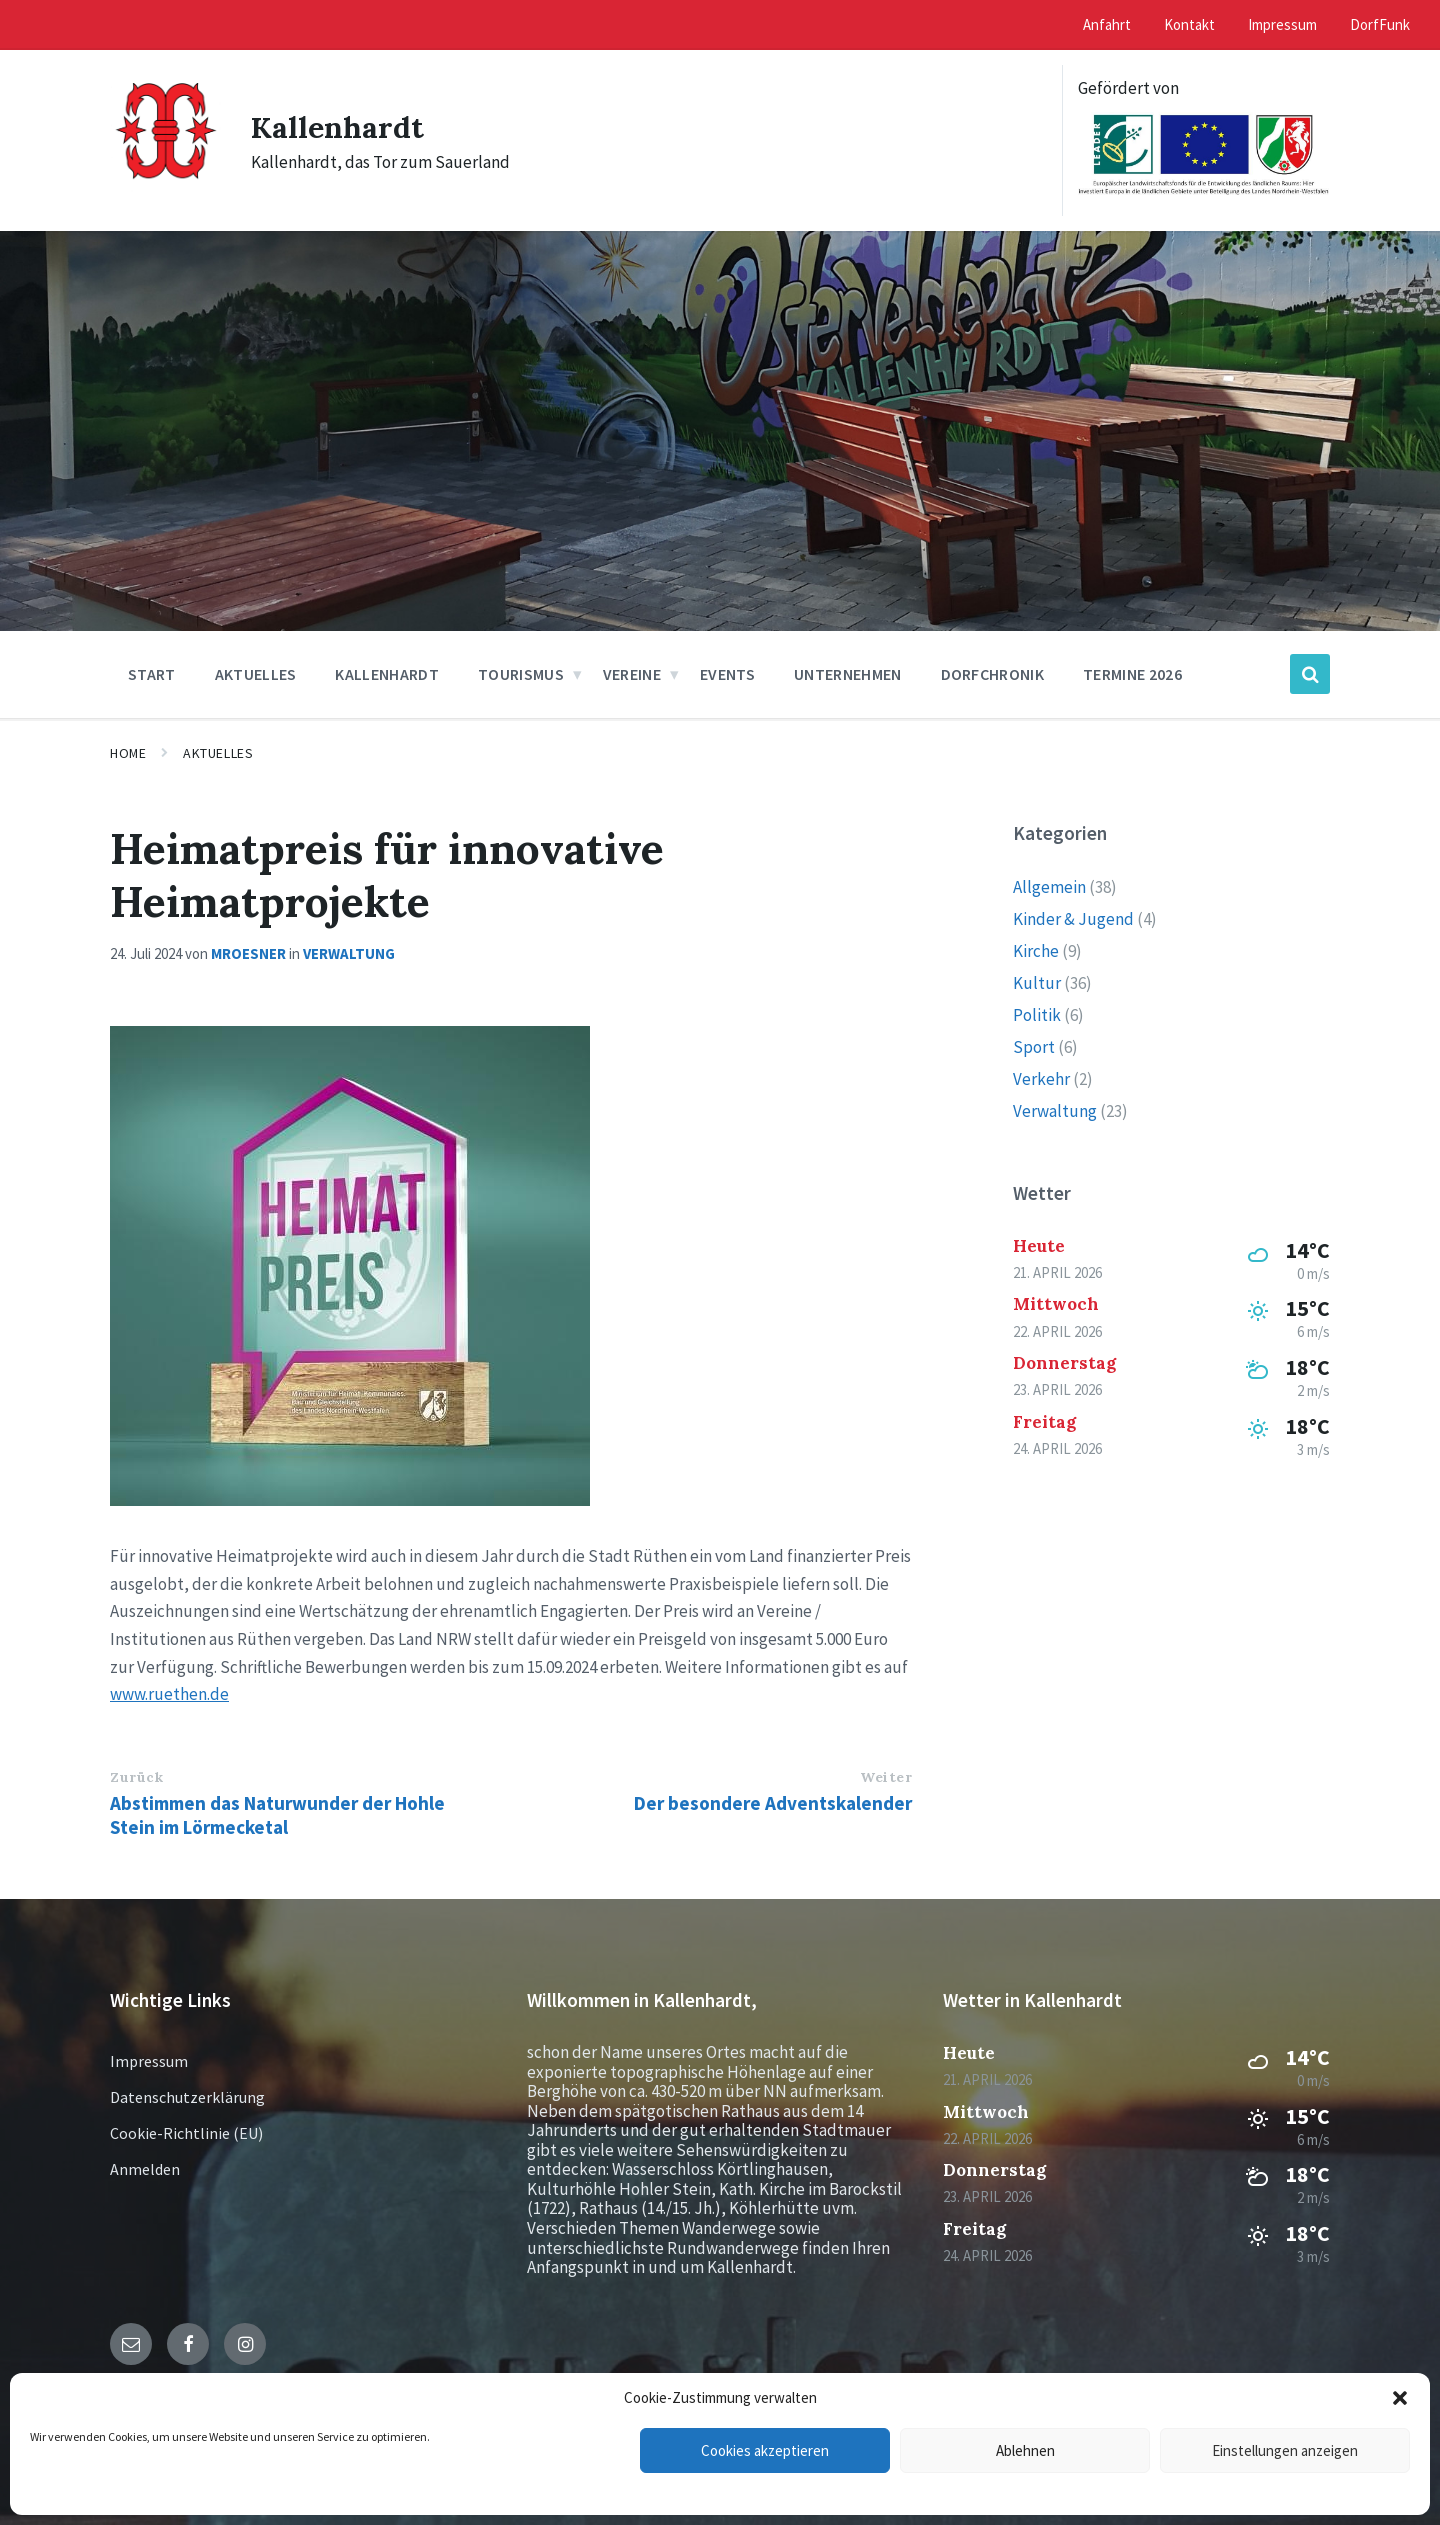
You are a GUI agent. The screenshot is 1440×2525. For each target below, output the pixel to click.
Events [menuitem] (727, 674)
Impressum (149, 2061)
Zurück (136, 1777)
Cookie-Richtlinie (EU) (186, 2133)
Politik (1037, 1015)
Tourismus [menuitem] (521, 674)
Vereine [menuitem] (632, 674)
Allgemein (1049, 887)
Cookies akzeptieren (765, 2450)
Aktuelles (218, 753)
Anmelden (145, 2169)
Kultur (1037, 983)
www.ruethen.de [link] (169, 1694)
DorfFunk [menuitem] (1380, 24)
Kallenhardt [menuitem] (387, 674)
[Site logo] (165, 188)
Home (128, 753)
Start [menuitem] (152, 674)
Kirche (1036, 951)
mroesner (248, 953)
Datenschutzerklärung (187, 2097)
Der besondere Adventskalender (773, 1803)
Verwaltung (349, 953)
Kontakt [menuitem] (1189, 24)
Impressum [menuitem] (1282, 24)
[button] (1400, 2398)
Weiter (886, 1777)
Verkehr (1041, 1079)
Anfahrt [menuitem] (1107, 24)
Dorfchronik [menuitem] (993, 674)
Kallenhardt (337, 127)
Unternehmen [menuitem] (848, 674)
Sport (1034, 1047)
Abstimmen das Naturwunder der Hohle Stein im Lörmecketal (277, 1815)
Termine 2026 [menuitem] (1132, 674)
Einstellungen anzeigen (1285, 2450)
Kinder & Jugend (1073, 919)
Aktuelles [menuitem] (256, 674)
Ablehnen (1025, 2450)
